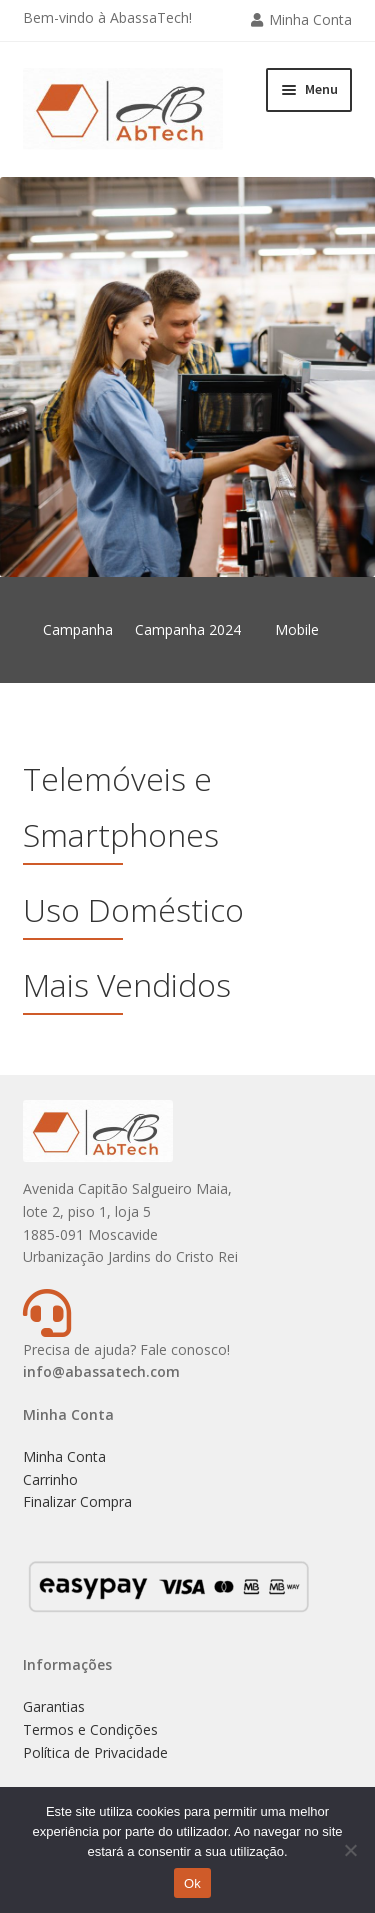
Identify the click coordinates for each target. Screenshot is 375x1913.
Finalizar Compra (77, 1501)
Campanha (78, 629)
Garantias (54, 1706)
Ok (192, 1883)
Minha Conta (310, 19)
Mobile (297, 629)
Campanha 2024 (188, 629)
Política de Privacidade (95, 1752)
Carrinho (50, 1479)
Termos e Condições (90, 1729)
